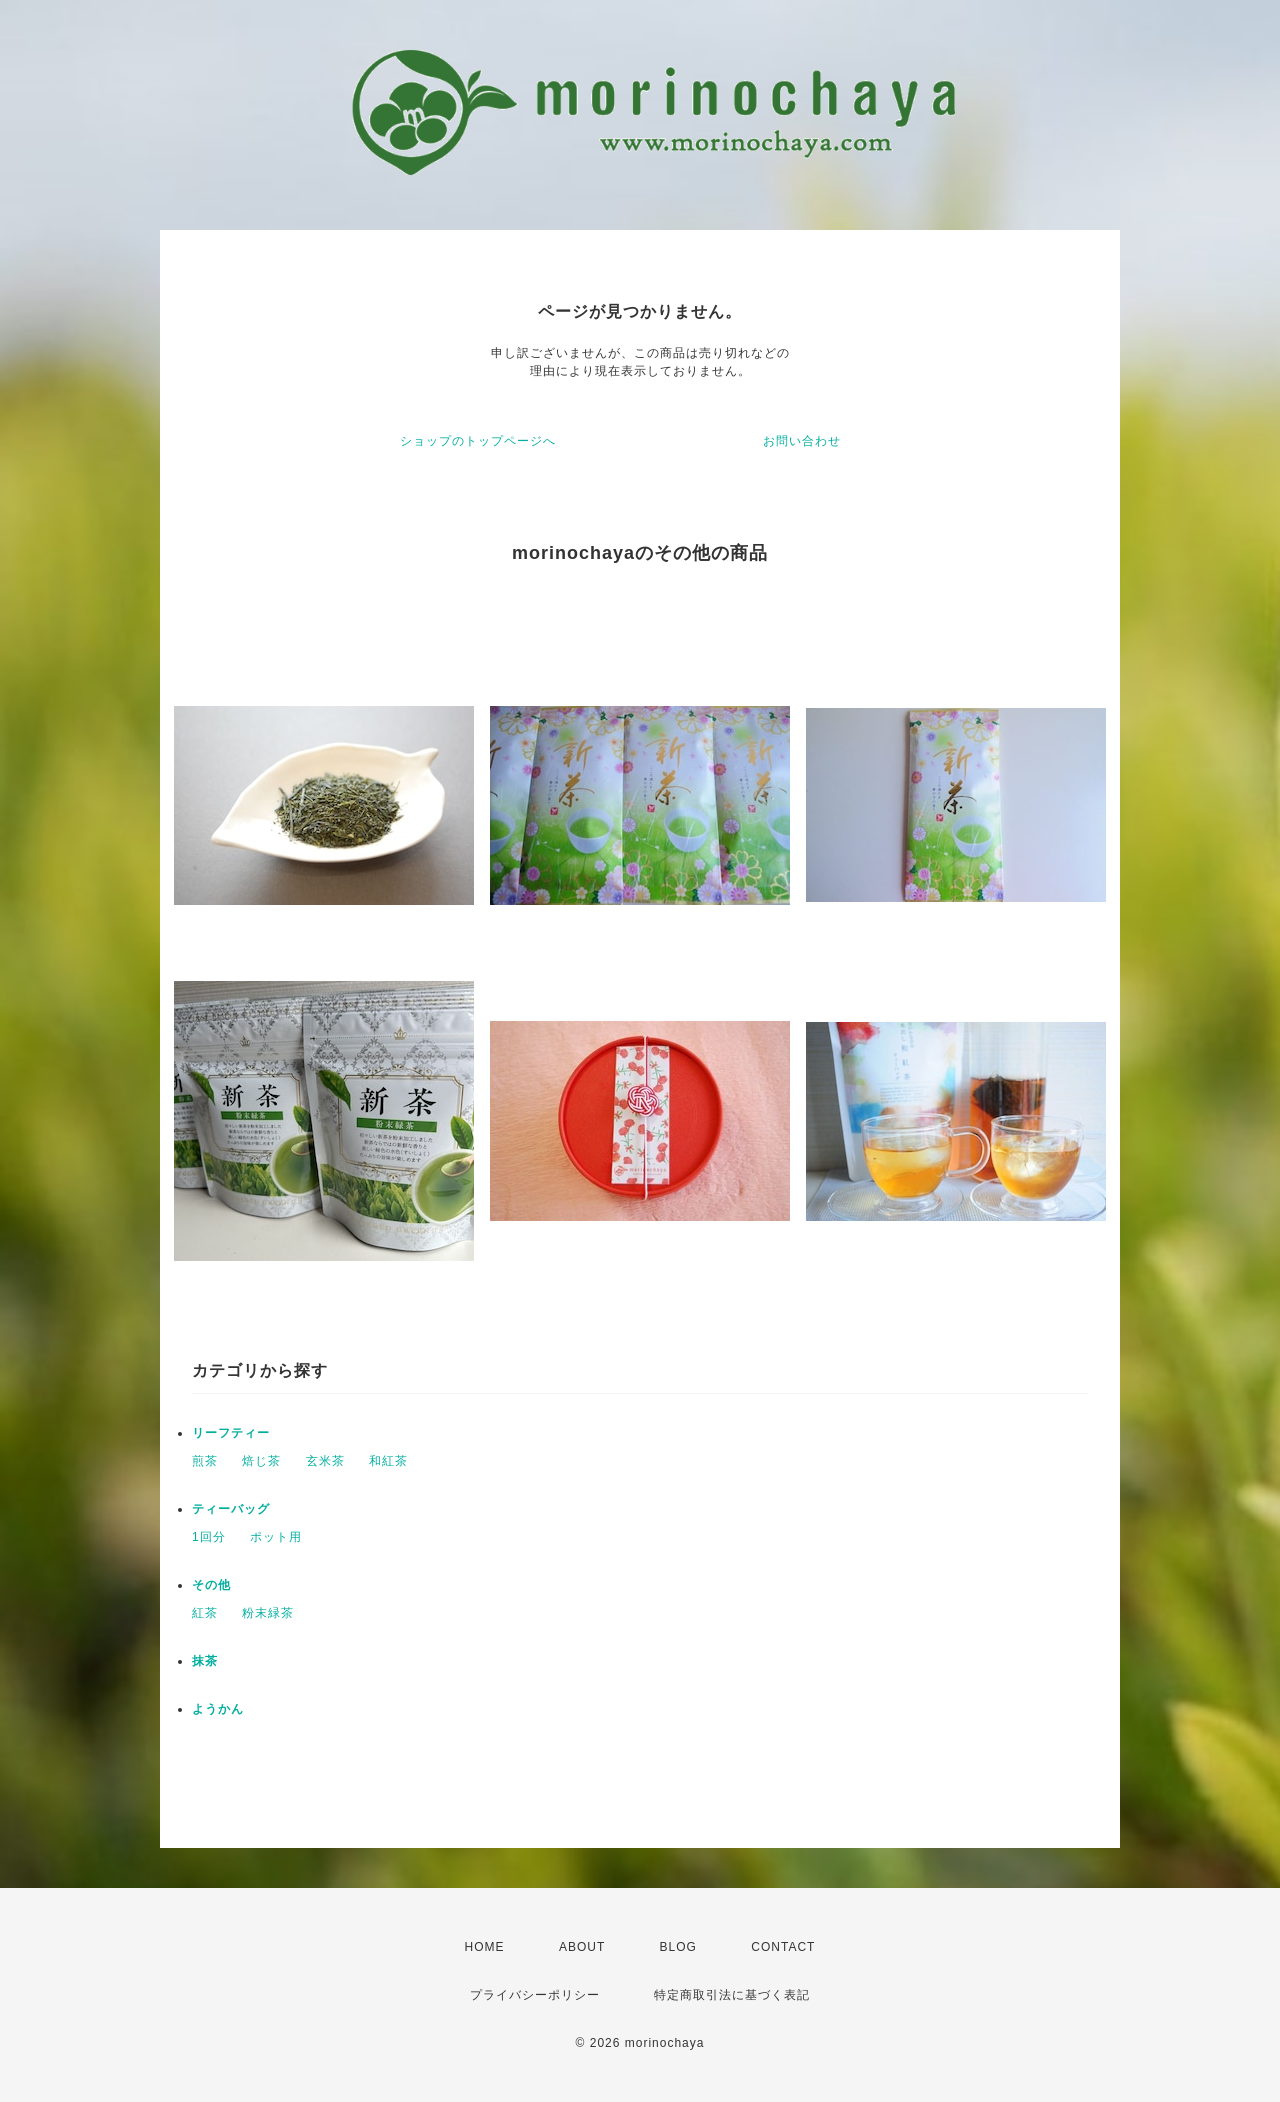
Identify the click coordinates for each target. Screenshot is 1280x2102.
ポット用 (276, 1537)
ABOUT (582, 1947)
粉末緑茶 (268, 1613)
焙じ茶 (261, 1461)
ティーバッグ (231, 1509)
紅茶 (205, 1613)
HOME (485, 1947)
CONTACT (783, 1947)
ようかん (218, 1709)
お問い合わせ (802, 441)
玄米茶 (325, 1461)
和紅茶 (388, 1461)
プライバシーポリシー (535, 1995)
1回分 (209, 1537)
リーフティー (237, 1433)
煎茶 (205, 1461)
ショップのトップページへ (478, 441)
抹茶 (205, 1661)
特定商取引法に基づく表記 (732, 1995)
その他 (211, 1585)
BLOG (678, 1947)
